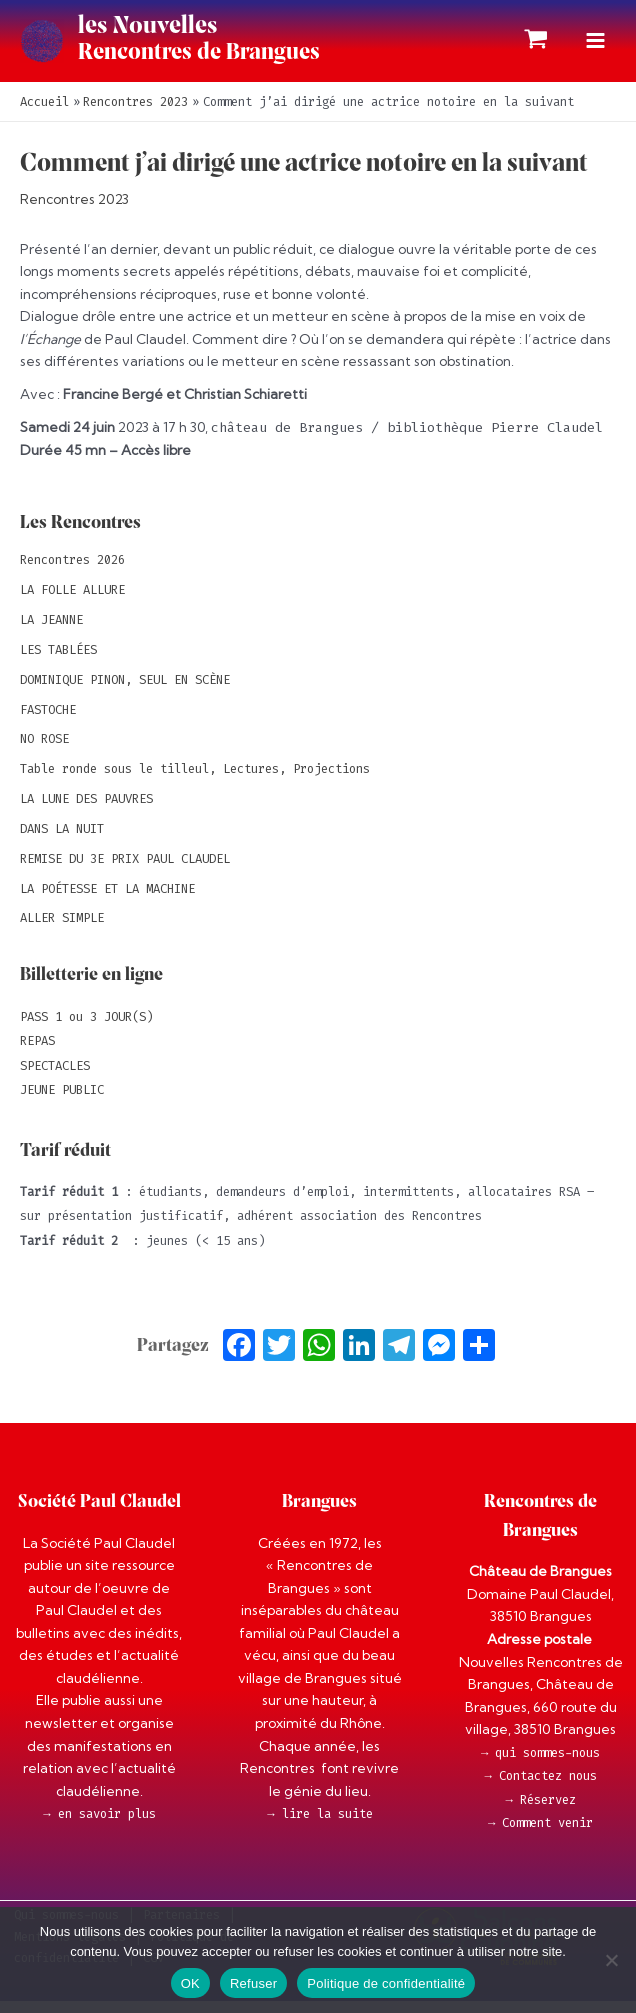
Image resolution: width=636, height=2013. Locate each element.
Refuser (253, 1983)
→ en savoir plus (99, 1826)
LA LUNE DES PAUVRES (86, 811)
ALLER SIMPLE (62, 930)
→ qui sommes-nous (540, 1764)
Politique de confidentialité (386, 1983)
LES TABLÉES (58, 661)
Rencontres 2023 (74, 211)
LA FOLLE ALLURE (72, 602)
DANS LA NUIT (62, 840)
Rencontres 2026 (72, 572)
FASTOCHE (48, 721)
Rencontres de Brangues (231, 59)
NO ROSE (44, 751)
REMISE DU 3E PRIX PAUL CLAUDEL (125, 870)
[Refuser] (611, 1960)
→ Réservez (540, 1811)
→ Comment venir (540, 1835)
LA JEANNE (51, 632)
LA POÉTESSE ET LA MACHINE (107, 900)
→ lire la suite (319, 1826)
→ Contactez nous (540, 1788)
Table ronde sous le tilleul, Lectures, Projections (195, 781)
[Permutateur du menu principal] (596, 47)
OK (190, 1983)
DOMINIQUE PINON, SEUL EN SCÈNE (125, 691)
